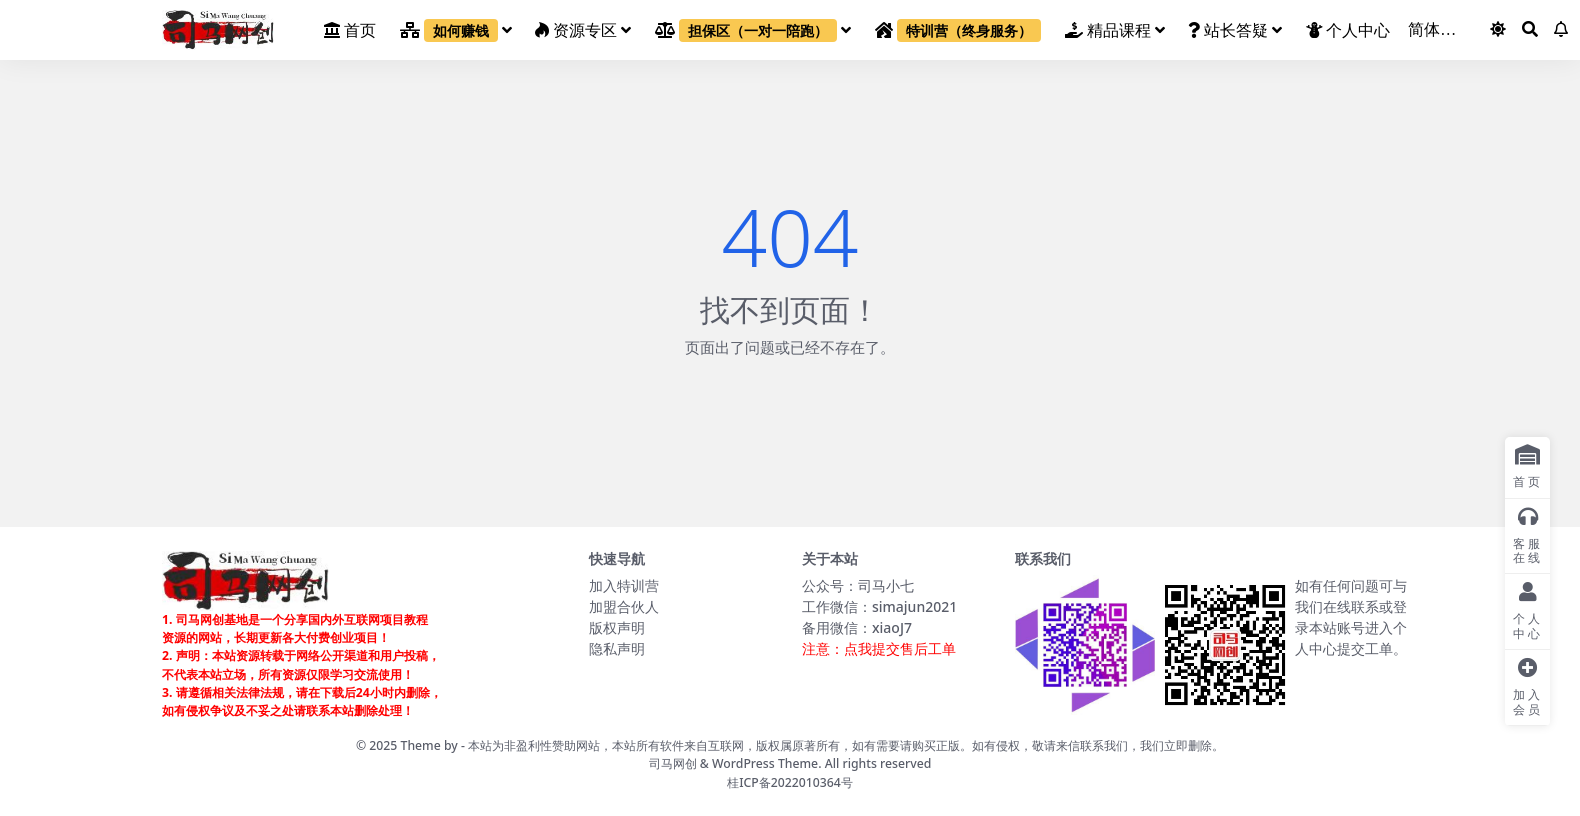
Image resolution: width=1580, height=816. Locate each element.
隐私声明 (617, 648)
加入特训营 (624, 585)
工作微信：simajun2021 (879, 606)
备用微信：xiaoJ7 (857, 627)
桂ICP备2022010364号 (790, 782)
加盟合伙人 (624, 606)
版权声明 (617, 627)
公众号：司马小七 (858, 585)
